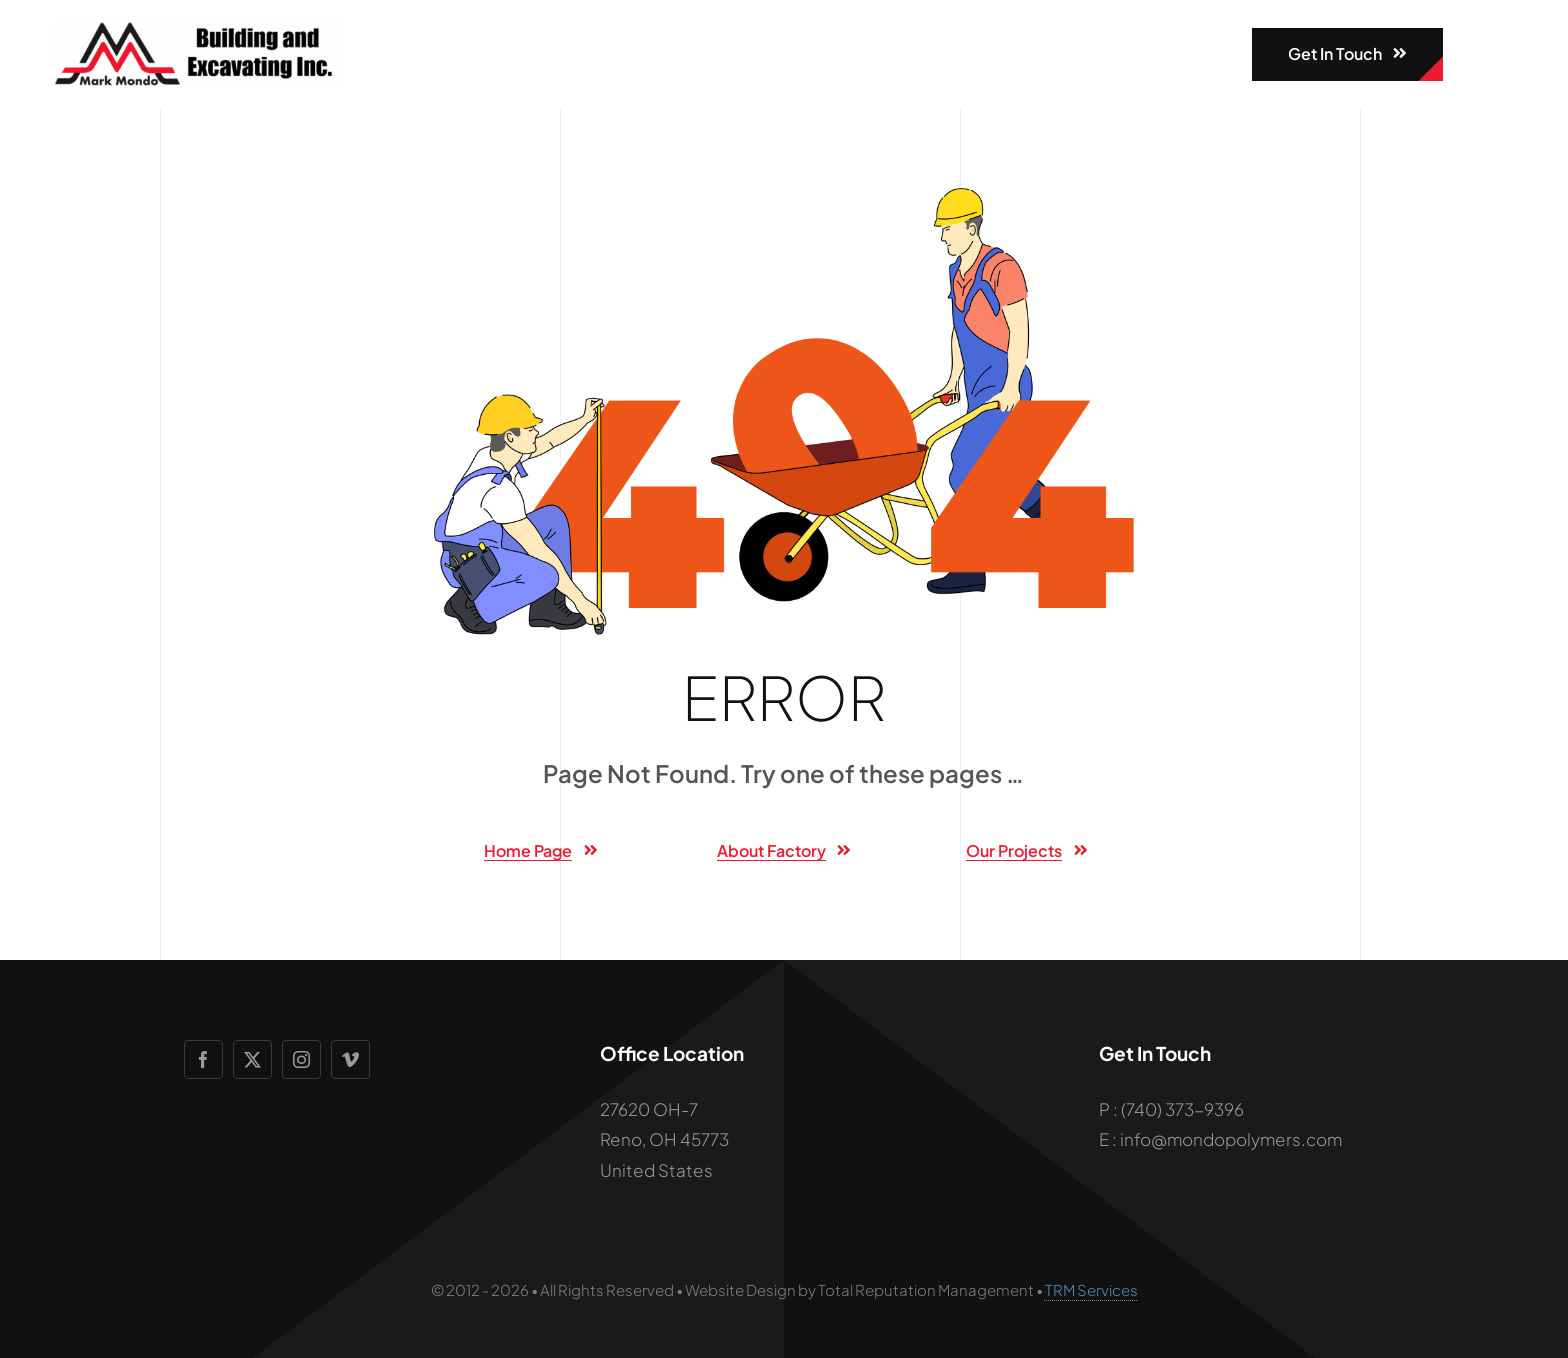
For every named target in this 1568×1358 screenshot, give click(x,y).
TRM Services (1091, 1289)
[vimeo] (350, 1059)
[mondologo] (198, 30)
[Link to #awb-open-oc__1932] (1476, 54)
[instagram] (301, 1059)
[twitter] (252, 1059)
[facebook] (203, 1059)
